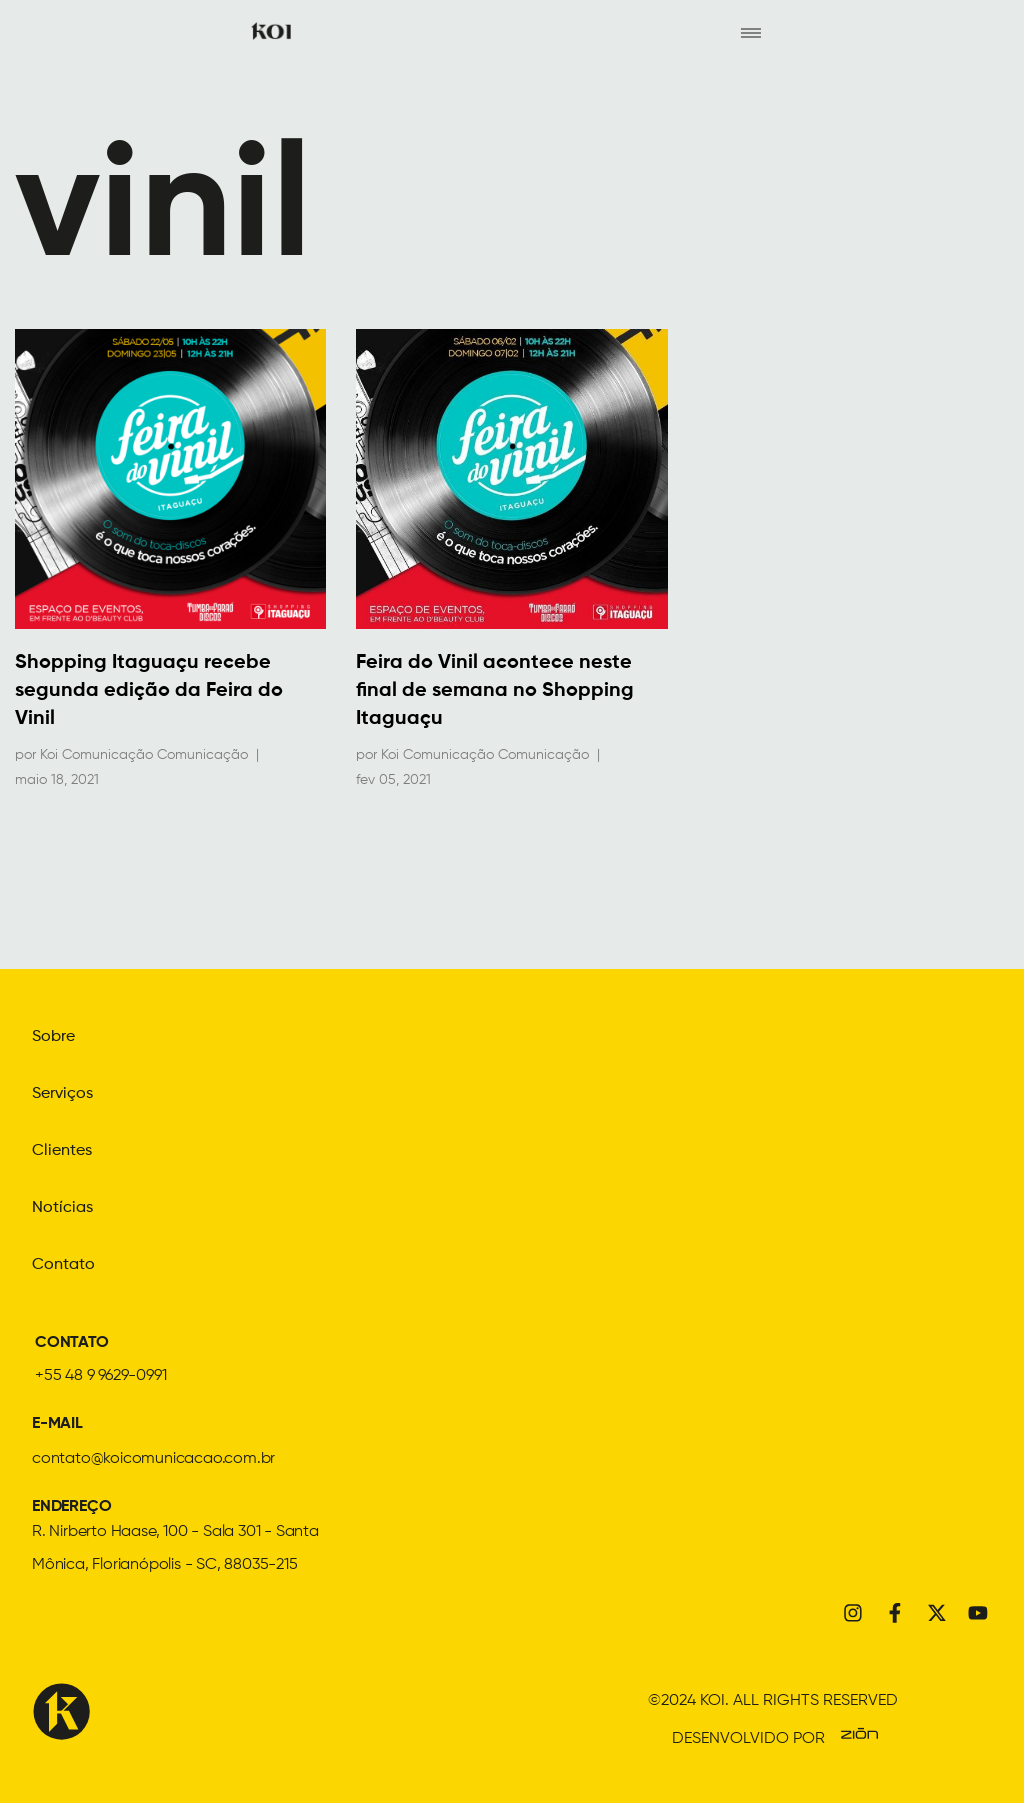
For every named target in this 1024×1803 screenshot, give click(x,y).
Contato (63, 1262)
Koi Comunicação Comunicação (144, 755)
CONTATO (72, 1339)
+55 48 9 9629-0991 (100, 1372)
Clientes (62, 1150)
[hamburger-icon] (750, 31)
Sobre (53, 1038)
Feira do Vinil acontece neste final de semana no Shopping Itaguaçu (495, 691)
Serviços (62, 1094)
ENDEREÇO (71, 1503)
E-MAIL (57, 1420)
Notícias (62, 1206)
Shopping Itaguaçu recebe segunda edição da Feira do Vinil (149, 691)
